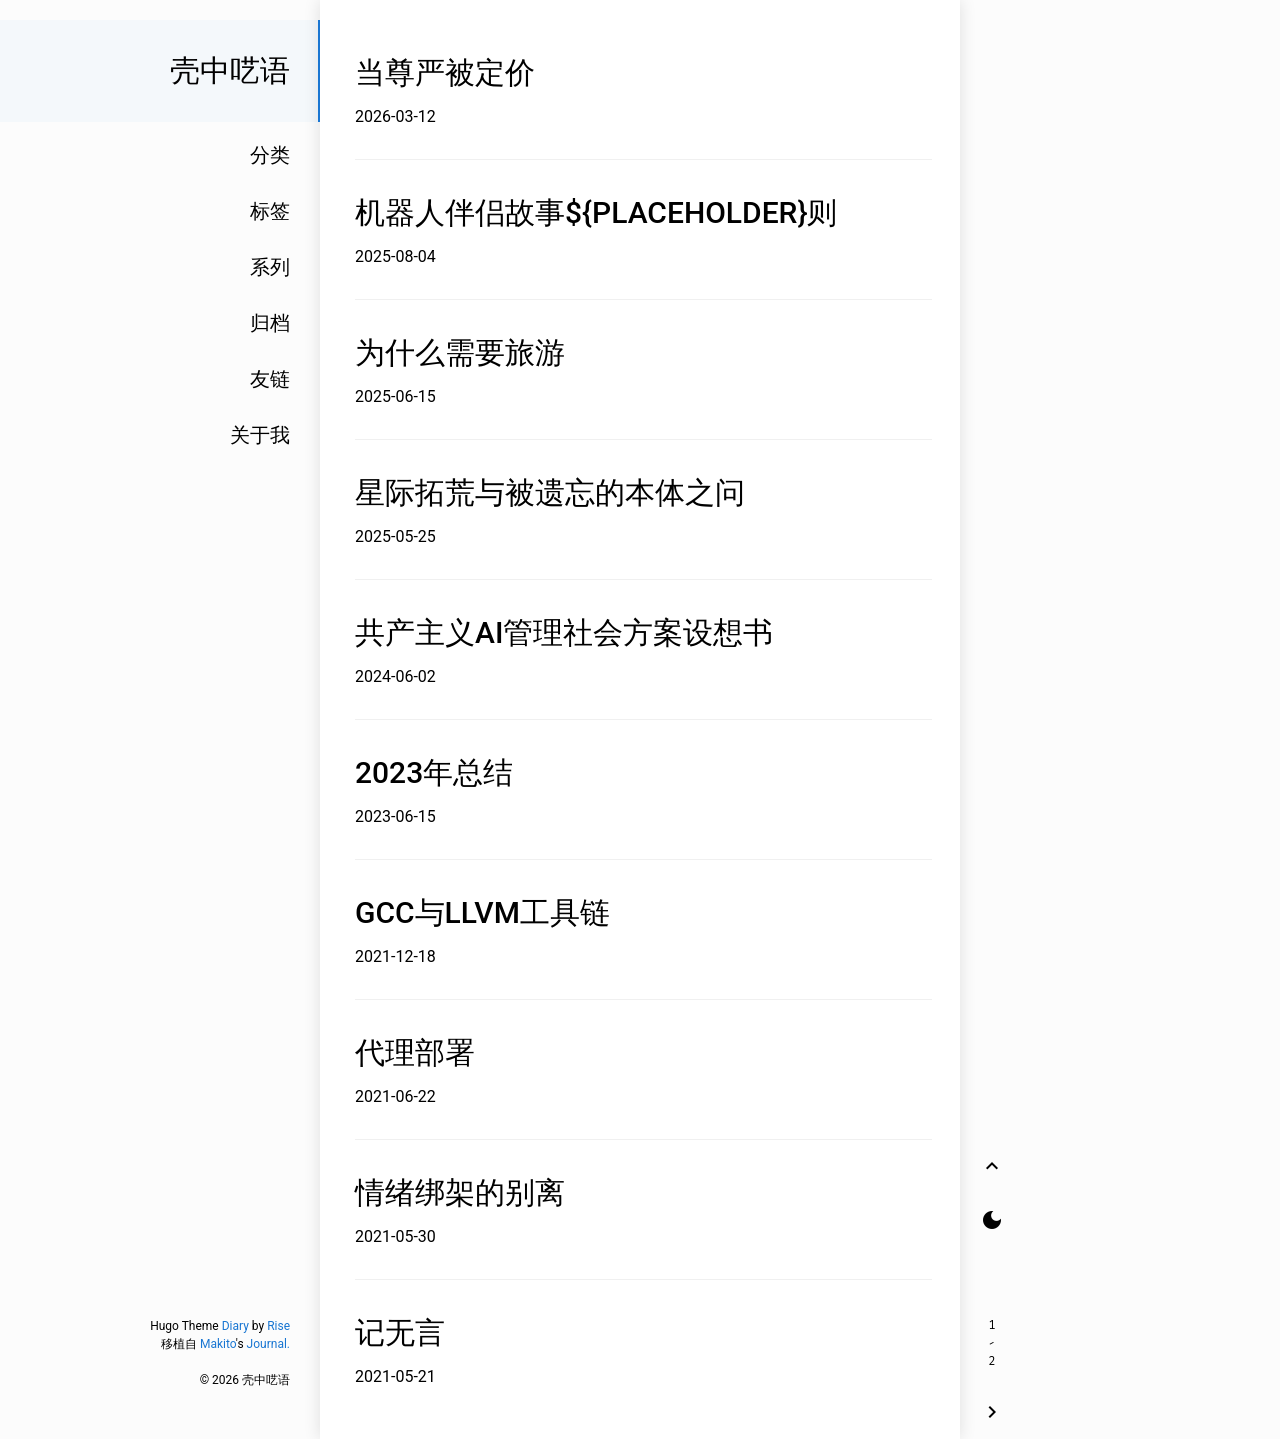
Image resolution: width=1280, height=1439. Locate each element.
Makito (218, 1344)
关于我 (260, 435)
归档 (270, 323)
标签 (270, 211)
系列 (270, 267)
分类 (270, 155)
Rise (278, 1326)
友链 (270, 379)
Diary (235, 1326)
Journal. (268, 1344)
